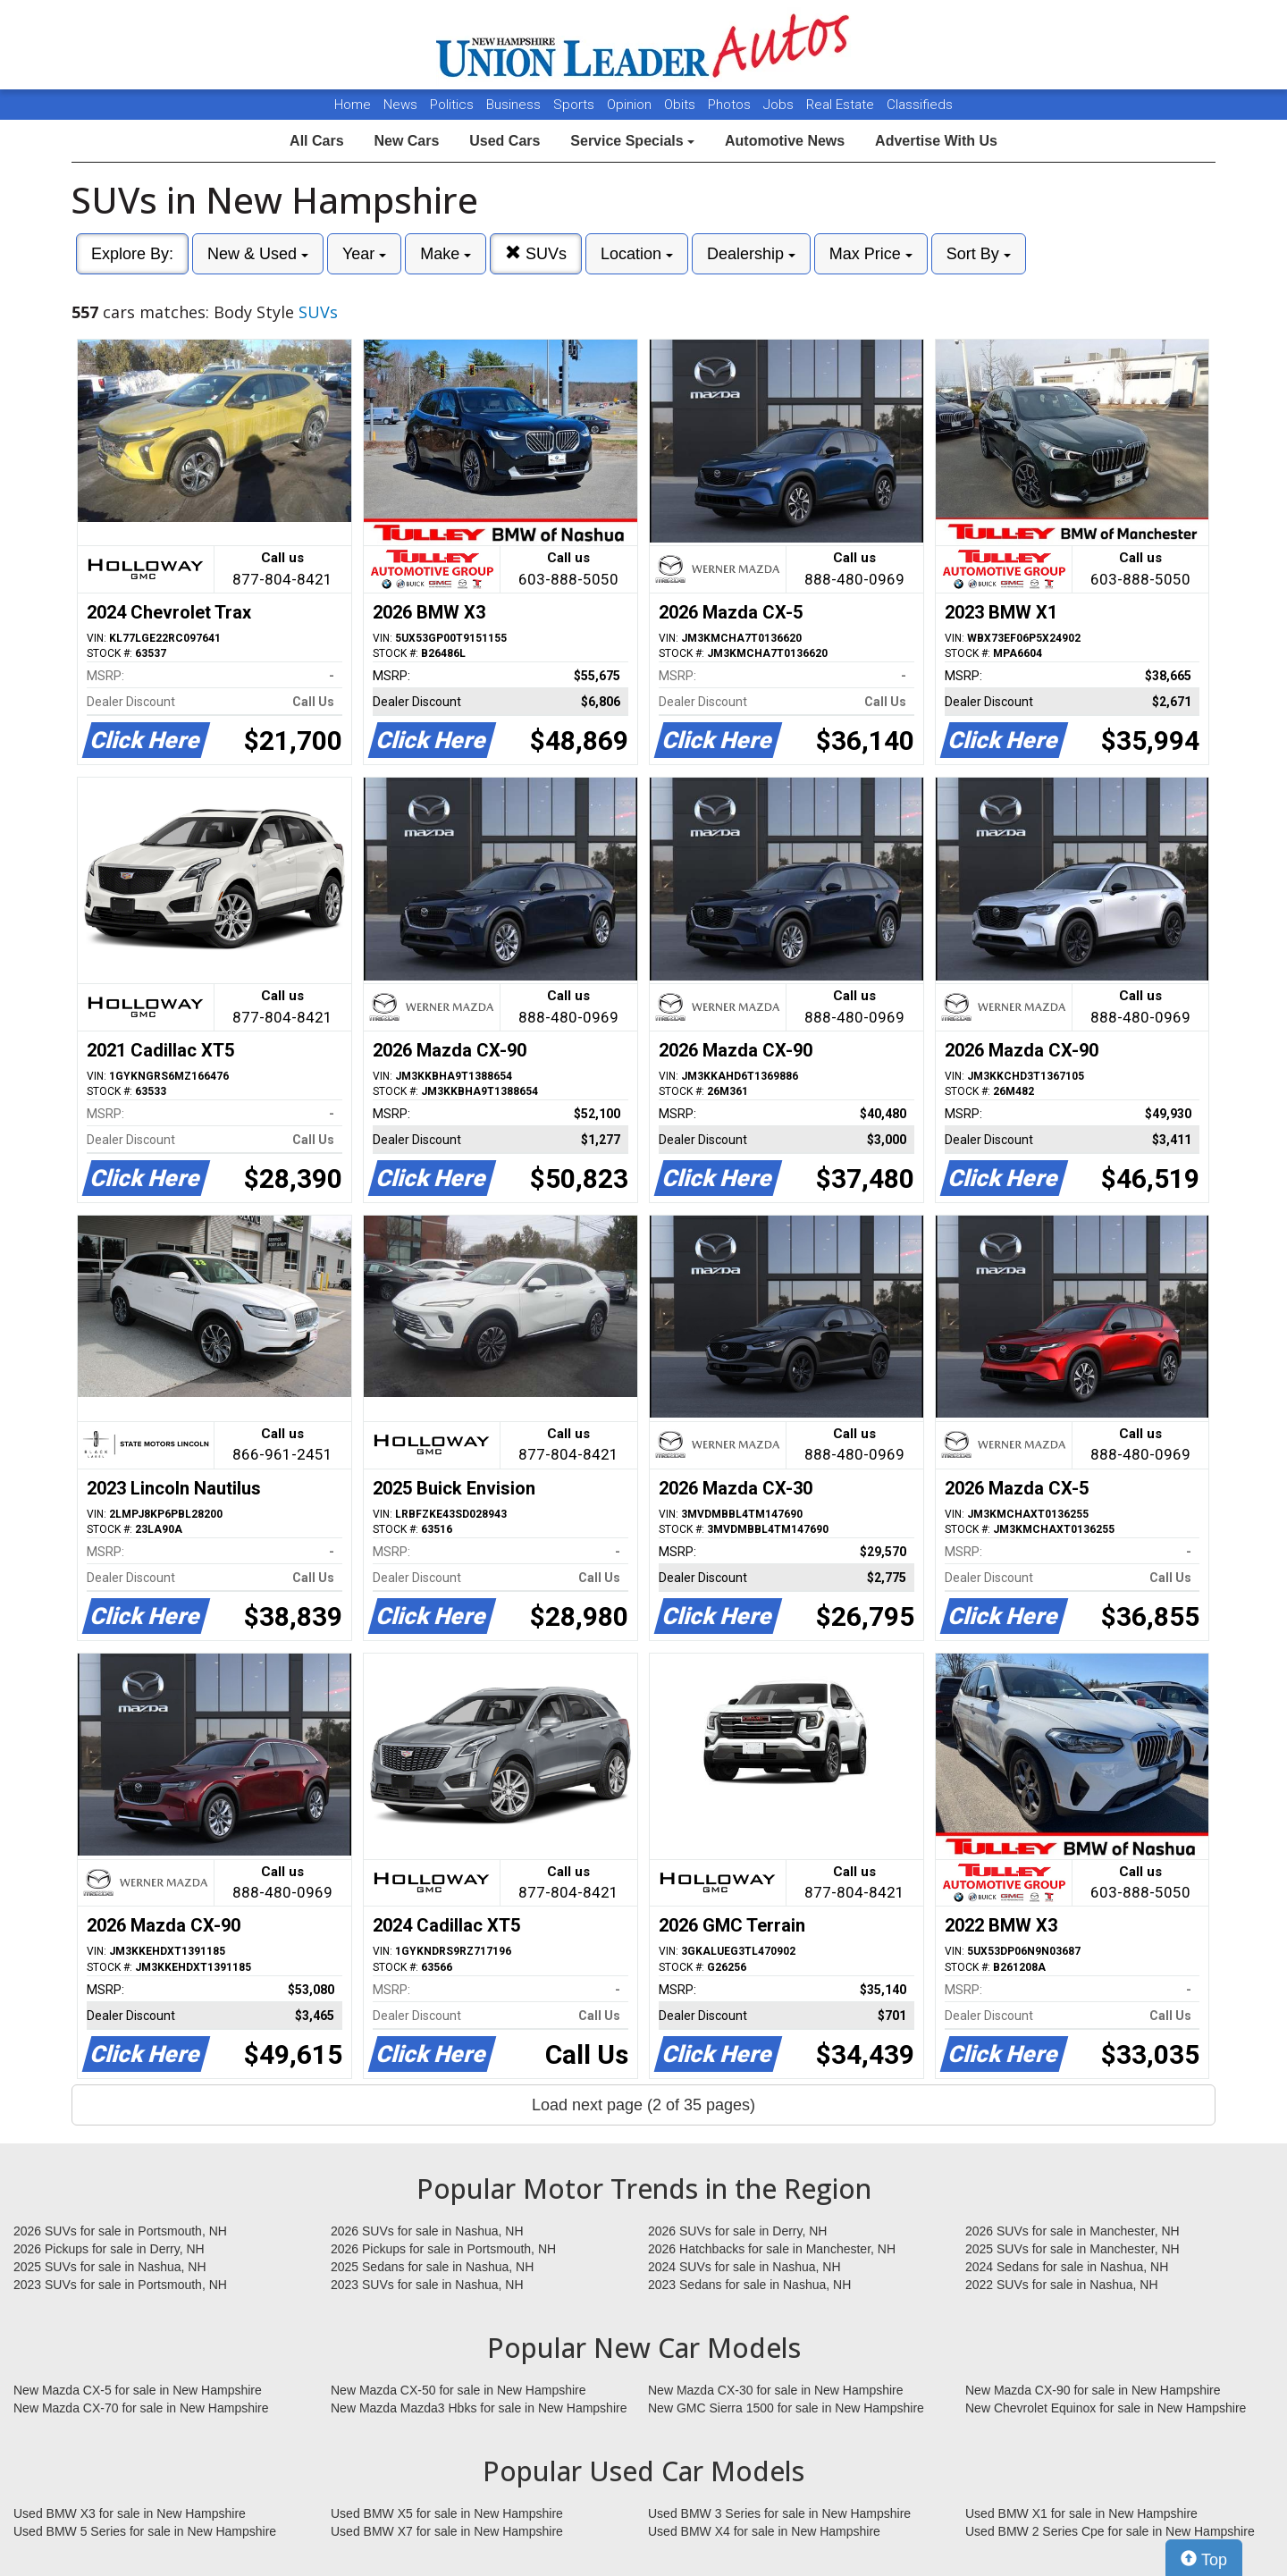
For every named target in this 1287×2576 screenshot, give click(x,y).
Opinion (631, 105)
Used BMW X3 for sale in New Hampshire (129, 2513)
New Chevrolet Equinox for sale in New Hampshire (1105, 2408)
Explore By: (132, 254)
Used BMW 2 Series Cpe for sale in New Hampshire (1110, 2531)
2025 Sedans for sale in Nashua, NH (432, 2267)
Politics (452, 105)
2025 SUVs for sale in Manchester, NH (1072, 2249)
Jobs (780, 105)
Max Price (871, 254)
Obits (681, 105)
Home (352, 105)
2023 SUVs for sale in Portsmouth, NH (120, 2284)
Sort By (978, 254)
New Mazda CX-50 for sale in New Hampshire (458, 2390)
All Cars (316, 140)
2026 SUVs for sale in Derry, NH (737, 2231)
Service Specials (632, 140)
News (400, 105)
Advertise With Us (936, 140)
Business (515, 105)
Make (445, 254)
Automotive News (785, 140)
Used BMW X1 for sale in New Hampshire (1081, 2513)
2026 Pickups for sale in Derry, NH (109, 2249)
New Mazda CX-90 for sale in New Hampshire (1093, 2390)
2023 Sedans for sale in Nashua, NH (749, 2284)
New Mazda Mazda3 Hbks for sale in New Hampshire (479, 2408)
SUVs (536, 253)
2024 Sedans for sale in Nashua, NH (1066, 2267)
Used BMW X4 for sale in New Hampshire (764, 2531)
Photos (731, 105)
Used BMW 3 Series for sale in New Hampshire (779, 2513)
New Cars (406, 140)
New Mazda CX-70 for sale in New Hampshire (141, 2408)
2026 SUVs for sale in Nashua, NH (427, 2231)
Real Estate (842, 105)
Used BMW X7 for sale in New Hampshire (447, 2531)
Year (364, 254)
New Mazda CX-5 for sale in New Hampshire (137, 2390)
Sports (575, 105)
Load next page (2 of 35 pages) (643, 2105)
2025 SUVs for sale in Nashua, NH (109, 2267)
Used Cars (504, 140)
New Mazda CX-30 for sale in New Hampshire (776, 2390)
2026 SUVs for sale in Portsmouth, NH (120, 2231)
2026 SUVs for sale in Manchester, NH (1072, 2231)
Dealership (751, 254)
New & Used (257, 254)
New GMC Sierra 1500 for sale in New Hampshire (786, 2408)
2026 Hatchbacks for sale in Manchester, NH (772, 2249)
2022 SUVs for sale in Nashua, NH (1061, 2284)
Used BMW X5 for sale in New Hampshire (447, 2513)
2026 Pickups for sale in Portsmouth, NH (443, 2249)
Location (637, 254)
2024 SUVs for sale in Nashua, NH (744, 2267)
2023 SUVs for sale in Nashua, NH (427, 2284)
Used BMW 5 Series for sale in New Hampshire (144, 2531)
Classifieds (920, 105)
